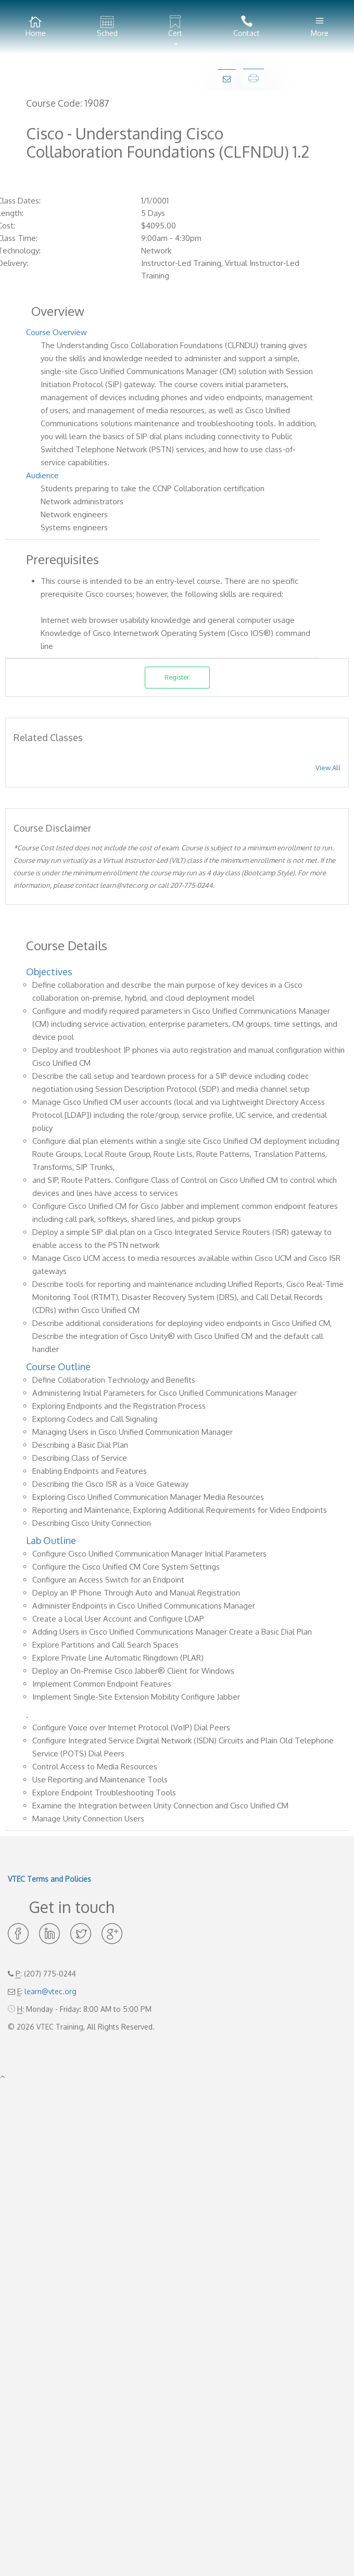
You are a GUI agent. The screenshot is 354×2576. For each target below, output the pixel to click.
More (319, 26)
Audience (42, 475)
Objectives (49, 971)
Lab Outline (51, 1540)
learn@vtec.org (50, 1991)
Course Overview (56, 332)
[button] (175, 27)
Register (177, 677)
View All (327, 767)
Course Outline (58, 1366)
